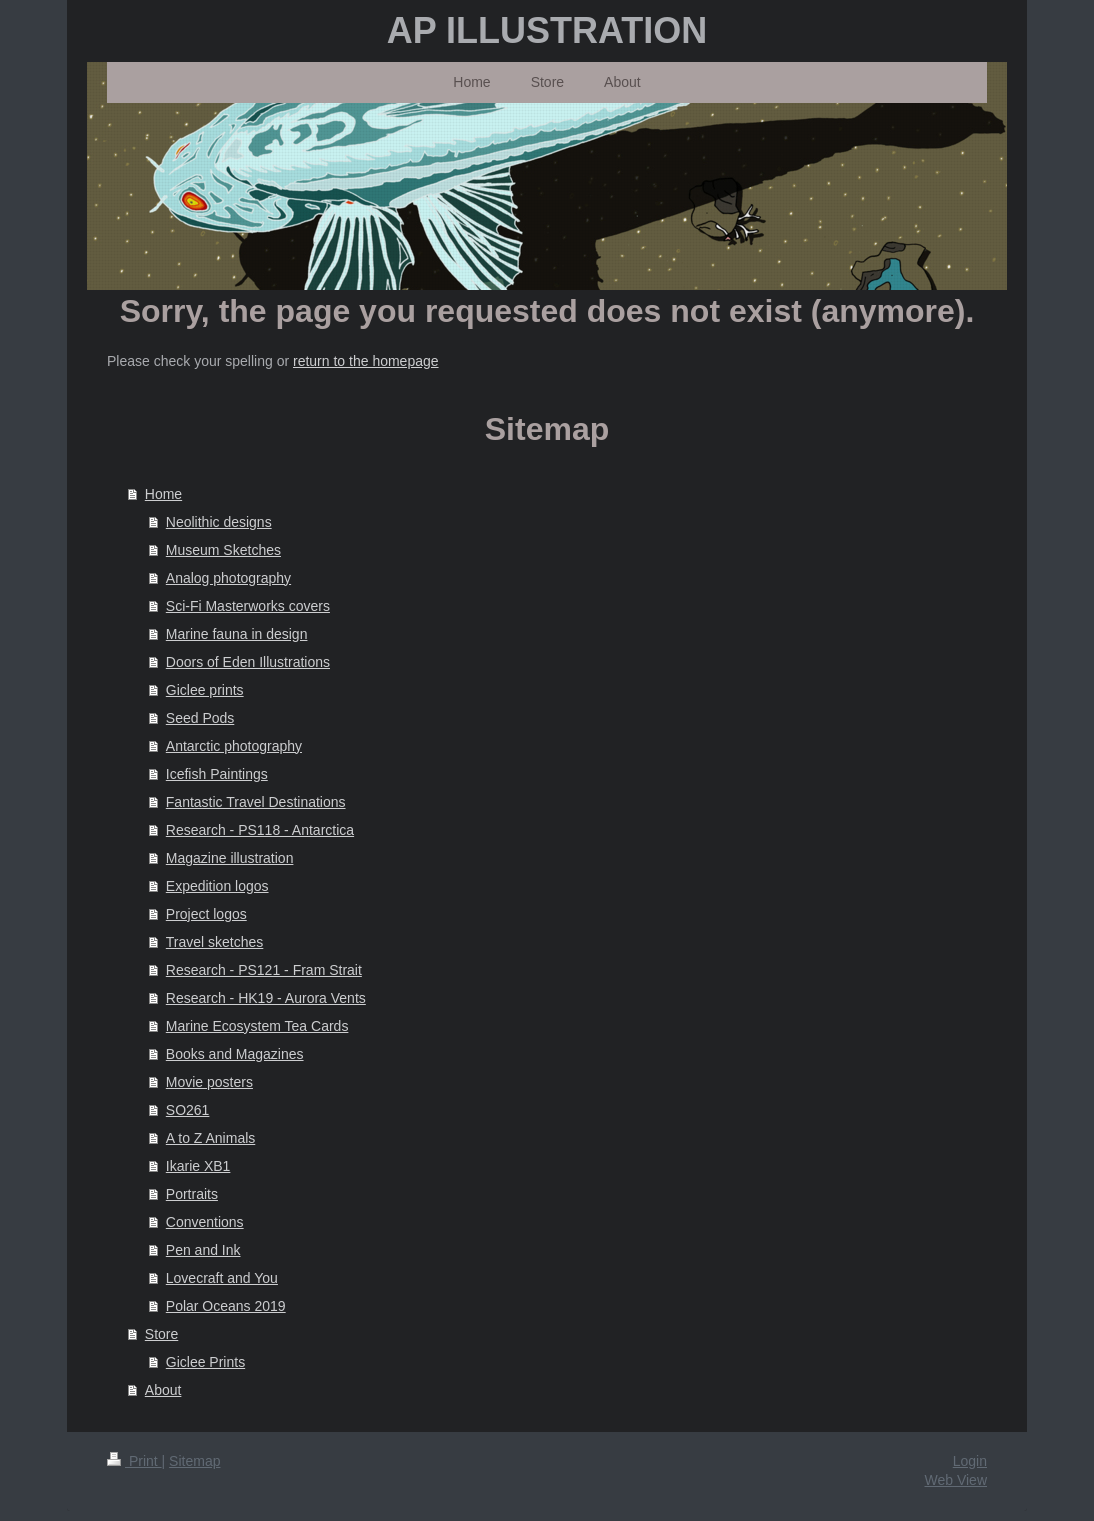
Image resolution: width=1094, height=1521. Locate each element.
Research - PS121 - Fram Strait (264, 970)
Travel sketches (215, 942)
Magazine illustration (230, 858)
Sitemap (194, 1461)
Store (161, 1334)
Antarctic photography (234, 746)
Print (134, 1461)
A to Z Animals (210, 1138)
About (163, 1390)
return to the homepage (366, 361)
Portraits (192, 1194)
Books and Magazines (235, 1054)
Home (163, 494)
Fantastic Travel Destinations (256, 802)
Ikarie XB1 (198, 1166)
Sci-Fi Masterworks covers (248, 606)
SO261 (188, 1110)
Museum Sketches (223, 550)
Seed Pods (200, 718)
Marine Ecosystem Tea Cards (257, 1026)
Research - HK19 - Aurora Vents (266, 998)
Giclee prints (205, 690)
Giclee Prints (205, 1362)
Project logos (206, 914)
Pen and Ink (203, 1250)
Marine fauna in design (237, 634)
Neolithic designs (219, 522)
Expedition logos (217, 886)
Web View (955, 1480)
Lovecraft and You (222, 1278)
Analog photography (228, 578)
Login (970, 1461)
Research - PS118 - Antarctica (260, 830)
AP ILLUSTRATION (547, 30)
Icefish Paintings (217, 774)
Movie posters (209, 1082)
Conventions (205, 1222)
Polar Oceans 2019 (226, 1306)
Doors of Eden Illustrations (248, 662)
